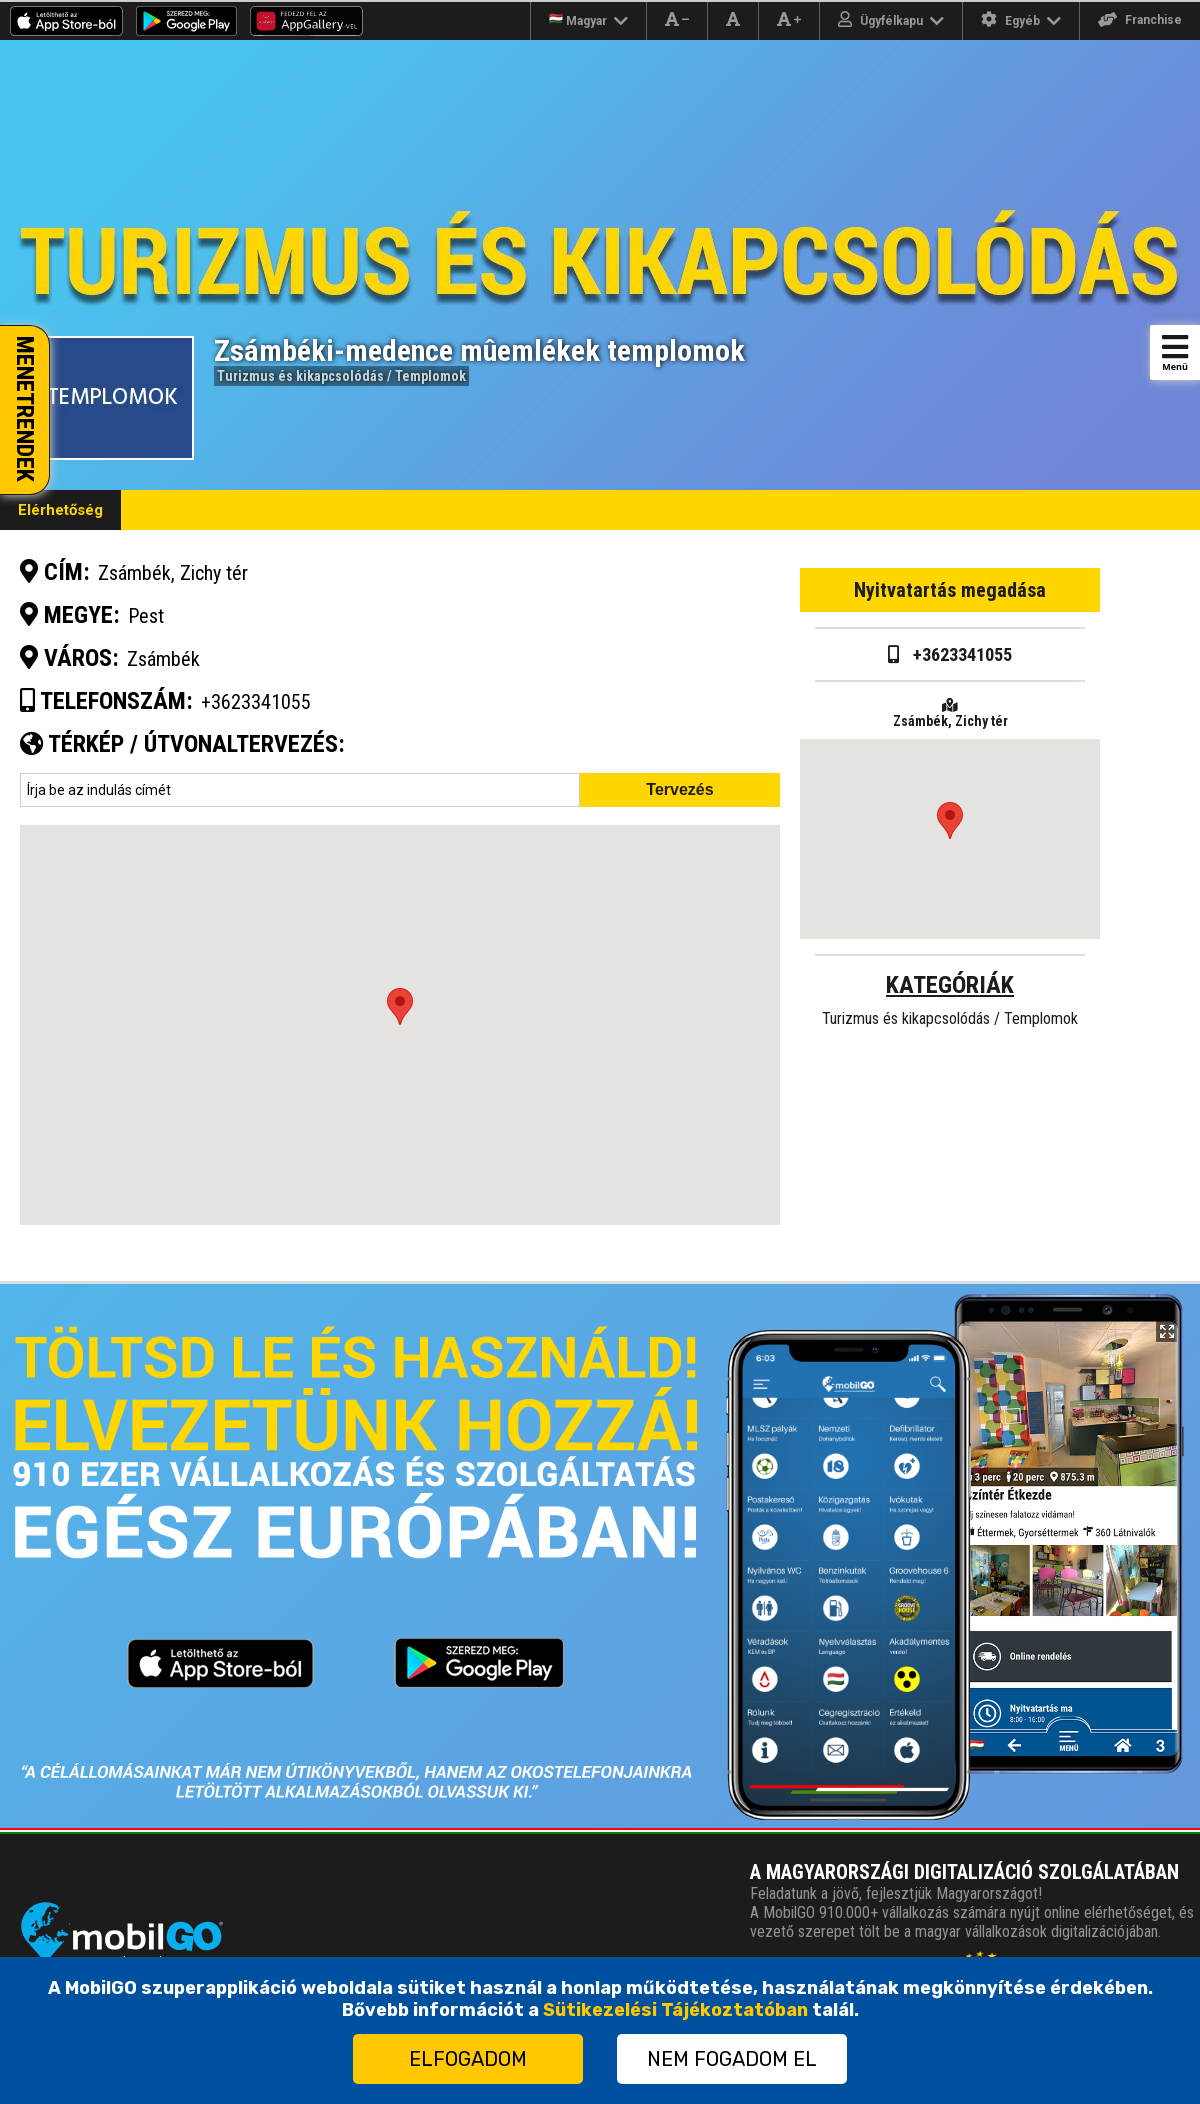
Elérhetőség (60, 510)
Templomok (430, 376)
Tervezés (679, 789)
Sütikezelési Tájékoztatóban (675, 2010)
